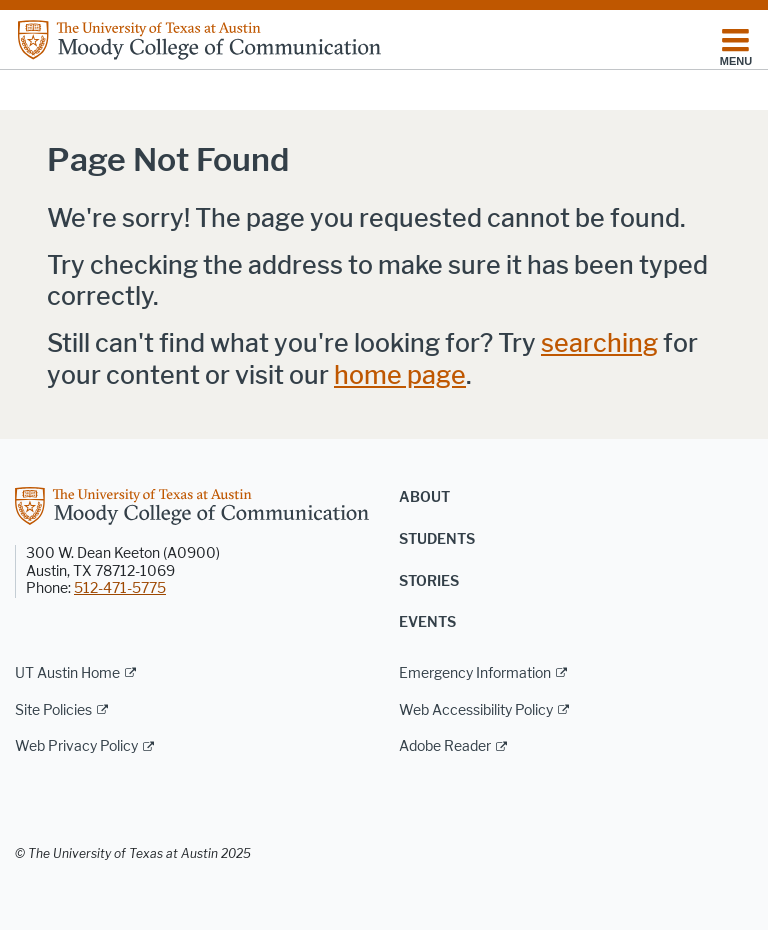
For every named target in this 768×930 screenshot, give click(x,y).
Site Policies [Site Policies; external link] (53, 710)
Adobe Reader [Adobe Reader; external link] (445, 746)
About (424, 497)
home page (400, 375)
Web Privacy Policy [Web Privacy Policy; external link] (76, 746)
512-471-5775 (120, 588)
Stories (429, 581)
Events (427, 622)
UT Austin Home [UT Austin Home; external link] (67, 673)
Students (437, 539)
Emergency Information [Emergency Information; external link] (475, 673)
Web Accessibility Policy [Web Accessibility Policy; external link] (476, 710)
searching (599, 343)
